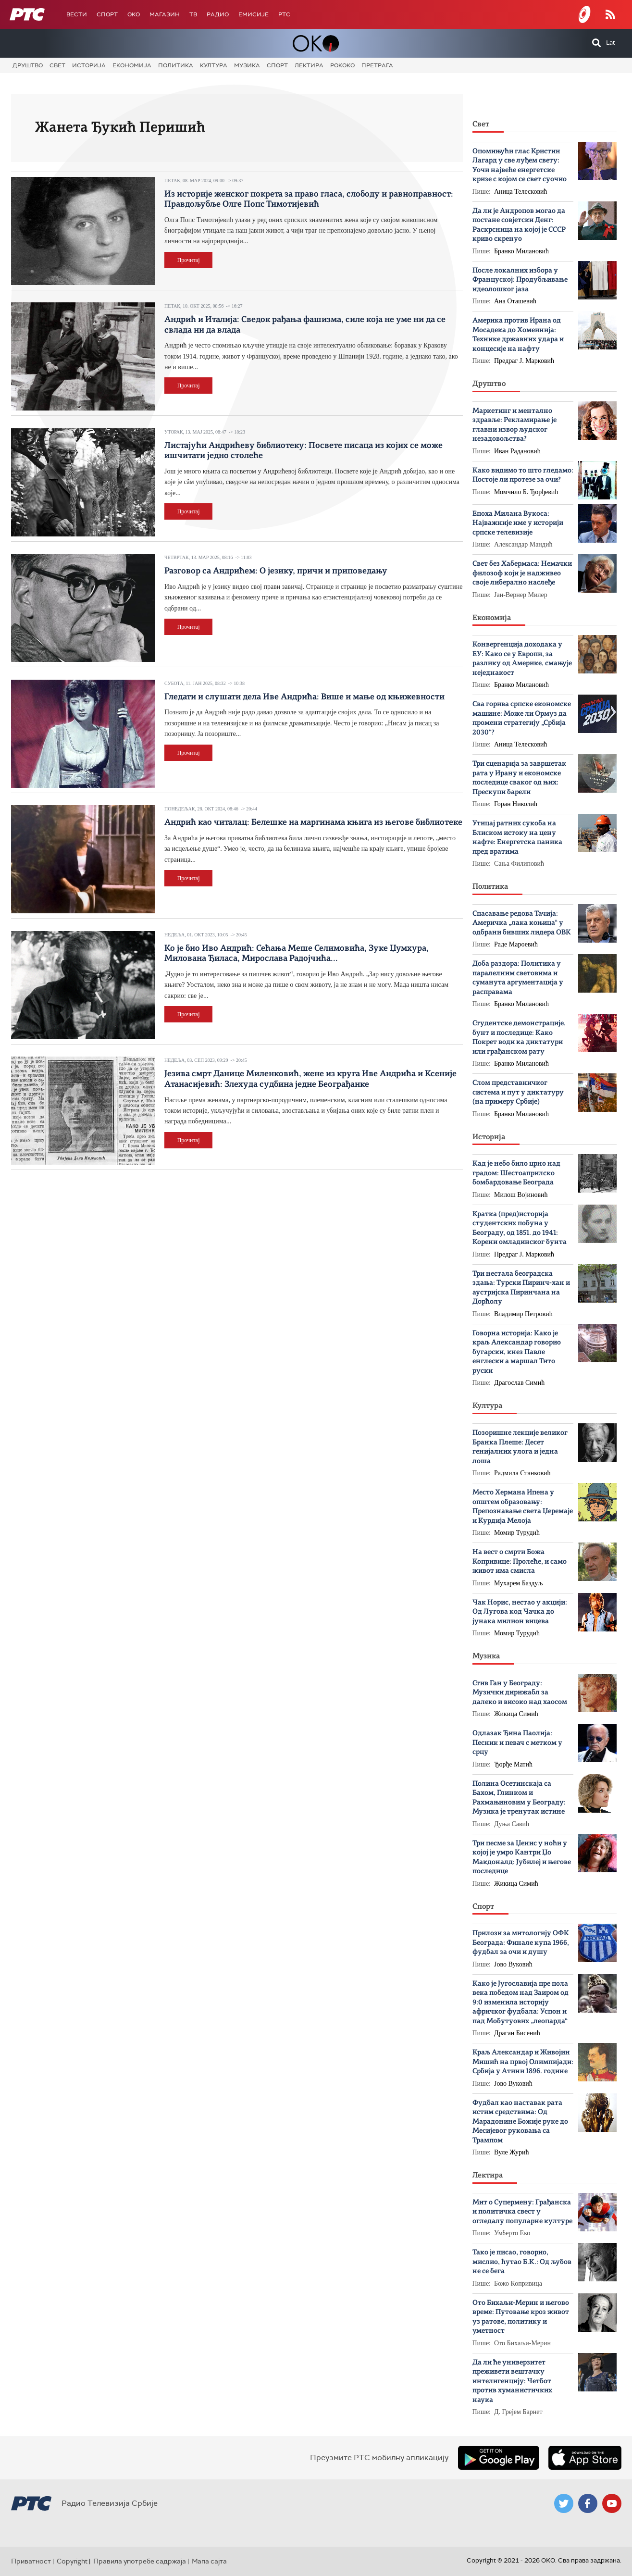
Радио (218, 14)
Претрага (377, 65)
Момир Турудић (517, 1532)
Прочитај (188, 260)
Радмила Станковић (522, 1473)
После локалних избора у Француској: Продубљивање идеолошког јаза (520, 280)
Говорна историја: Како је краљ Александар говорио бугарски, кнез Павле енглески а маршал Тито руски (516, 1352)
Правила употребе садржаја (139, 2561)
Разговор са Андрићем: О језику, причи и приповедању (275, 571)
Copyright (72, 2561)
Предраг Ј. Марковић (524, 360)
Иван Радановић (517, 451)
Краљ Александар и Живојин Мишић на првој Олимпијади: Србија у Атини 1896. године (522, 2062)
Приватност (31, 2561)
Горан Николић (515, 804)
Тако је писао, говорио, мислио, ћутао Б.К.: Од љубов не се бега (521, 2262)
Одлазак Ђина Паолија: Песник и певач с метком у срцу (517, 1743)
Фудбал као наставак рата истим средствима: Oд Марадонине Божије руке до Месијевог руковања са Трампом (520, 2122)
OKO (133, 14)
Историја (89, 65)
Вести (76, 14)
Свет (57, 65)
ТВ (193, 14)
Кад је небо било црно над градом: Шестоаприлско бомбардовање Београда (516, 1173)
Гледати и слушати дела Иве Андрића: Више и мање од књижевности (304, 697)
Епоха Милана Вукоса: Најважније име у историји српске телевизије (517, 523)
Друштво (27, 65)
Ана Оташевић (515, 301)
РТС (284, 14)
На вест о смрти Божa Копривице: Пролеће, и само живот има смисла (519, 1562)
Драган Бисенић (517, 2033)
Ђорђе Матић (513, 1764)
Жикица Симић (516, 1713)
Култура (213, 65)
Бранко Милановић (521, 251)
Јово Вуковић (513, 1964)
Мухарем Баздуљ (518, 1583)
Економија (131, 65)
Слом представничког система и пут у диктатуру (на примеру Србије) (518, 1093)
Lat (610, 42)
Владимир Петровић (523, 1314)
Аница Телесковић (520, 191)
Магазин (164, 14)
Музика (247, 65)
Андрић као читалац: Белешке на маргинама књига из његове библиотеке (313, 822)
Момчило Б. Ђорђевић (526, 492)
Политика (175, 65)
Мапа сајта (209, 2561)
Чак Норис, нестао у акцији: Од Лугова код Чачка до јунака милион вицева (519, 1612)
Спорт (107, 14)
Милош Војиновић (521, 1194)
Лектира (309, 65)
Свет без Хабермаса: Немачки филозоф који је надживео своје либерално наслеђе (522, 573)
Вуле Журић (511, 2152)
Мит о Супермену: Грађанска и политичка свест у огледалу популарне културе (522, 2212)
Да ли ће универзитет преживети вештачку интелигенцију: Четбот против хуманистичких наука (512, 2381)
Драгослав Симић (519, 1382)
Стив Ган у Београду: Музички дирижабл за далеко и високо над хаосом (519, 1693)
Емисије (253, 14)
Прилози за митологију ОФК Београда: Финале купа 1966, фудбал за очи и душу (520, 1943)
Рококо (342, 65)
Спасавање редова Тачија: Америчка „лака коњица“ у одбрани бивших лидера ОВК (521, 923)
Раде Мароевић (516, 944)
